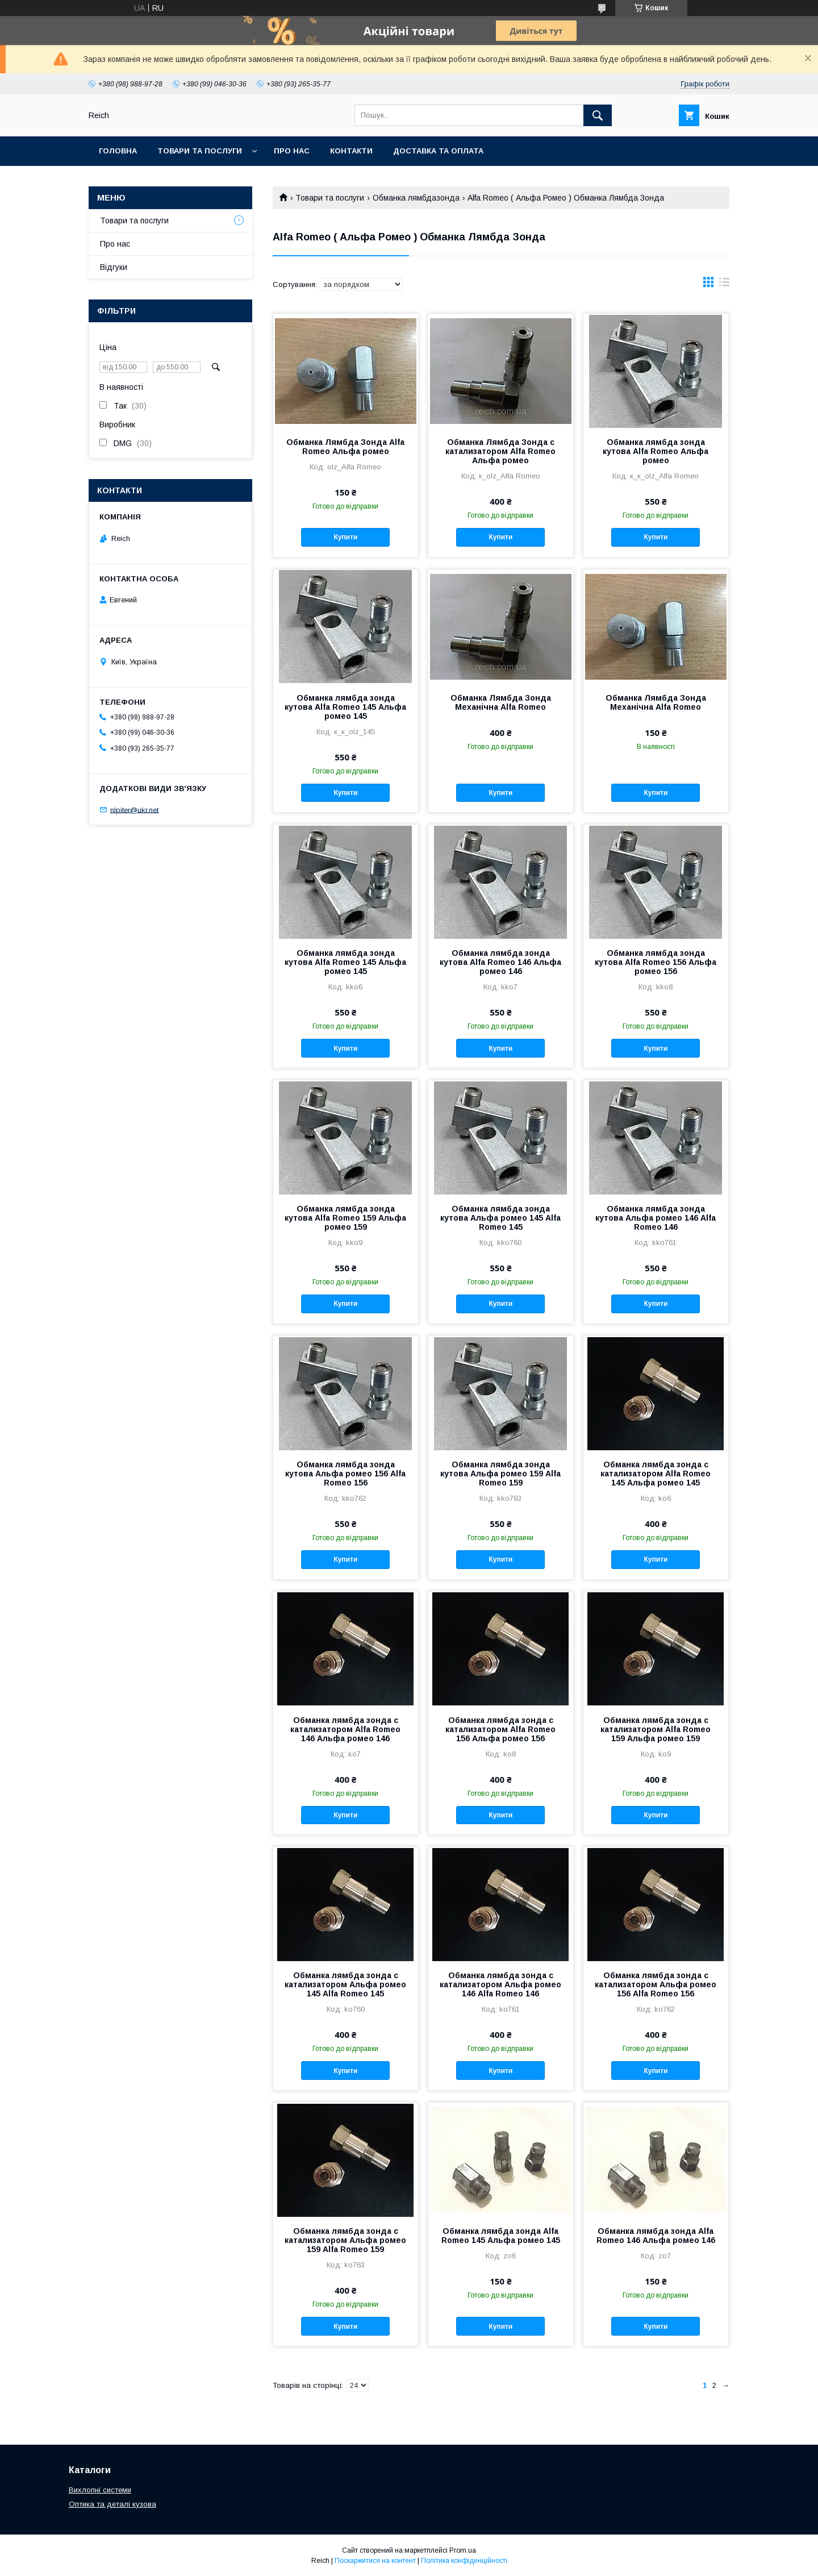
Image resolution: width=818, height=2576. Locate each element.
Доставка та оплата (438, 151)
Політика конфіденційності (464, 2561)
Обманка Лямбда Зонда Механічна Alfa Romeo (500, 702)
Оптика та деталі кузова (112, 2504)
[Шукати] (597, 115)
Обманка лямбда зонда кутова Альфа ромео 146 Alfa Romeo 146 (655, 1217)
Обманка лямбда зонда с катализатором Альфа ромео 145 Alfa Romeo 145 (345, 1984)
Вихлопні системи (100, 2490)
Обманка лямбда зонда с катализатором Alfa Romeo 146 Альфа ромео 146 (345, 1729)
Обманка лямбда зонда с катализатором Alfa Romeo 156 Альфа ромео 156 (500, 1729)
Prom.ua (462, 2550)
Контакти (351, 151)
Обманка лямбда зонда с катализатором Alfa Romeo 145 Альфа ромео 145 (655, 1473)
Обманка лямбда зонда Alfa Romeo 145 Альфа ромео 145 (500, 2236)
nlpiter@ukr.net (134, 809)
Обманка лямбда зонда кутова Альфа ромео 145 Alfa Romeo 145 (500, 1217)
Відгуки (113, 267)
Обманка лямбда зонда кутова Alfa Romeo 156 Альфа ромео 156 (655, 962)
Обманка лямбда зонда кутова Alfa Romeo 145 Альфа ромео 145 (345, 707)
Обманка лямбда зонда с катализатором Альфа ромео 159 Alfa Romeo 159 (345, 2240)
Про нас (292, 151)
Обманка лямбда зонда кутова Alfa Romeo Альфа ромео (655, 451)
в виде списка (724, 285)
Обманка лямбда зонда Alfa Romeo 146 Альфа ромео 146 (655, 2236)
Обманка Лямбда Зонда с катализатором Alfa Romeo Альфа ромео (500, 451)
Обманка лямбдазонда (416, 197)
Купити (345, 537)
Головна (118, 151)
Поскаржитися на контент (375, 2561)
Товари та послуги (199, 151)
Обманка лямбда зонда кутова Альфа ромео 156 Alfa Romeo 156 (345, 1473)
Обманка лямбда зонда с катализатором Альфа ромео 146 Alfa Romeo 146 (500, 1984)
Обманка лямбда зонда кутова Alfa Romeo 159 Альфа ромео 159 (345, 1217)
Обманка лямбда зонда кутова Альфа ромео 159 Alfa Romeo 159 (500, 1473)
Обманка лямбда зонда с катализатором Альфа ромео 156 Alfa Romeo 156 (655, 1984)
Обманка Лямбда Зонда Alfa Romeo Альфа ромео (345, 447)
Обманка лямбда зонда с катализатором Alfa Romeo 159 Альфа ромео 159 (655, 1729)
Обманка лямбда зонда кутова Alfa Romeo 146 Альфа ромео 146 (500, 962)
